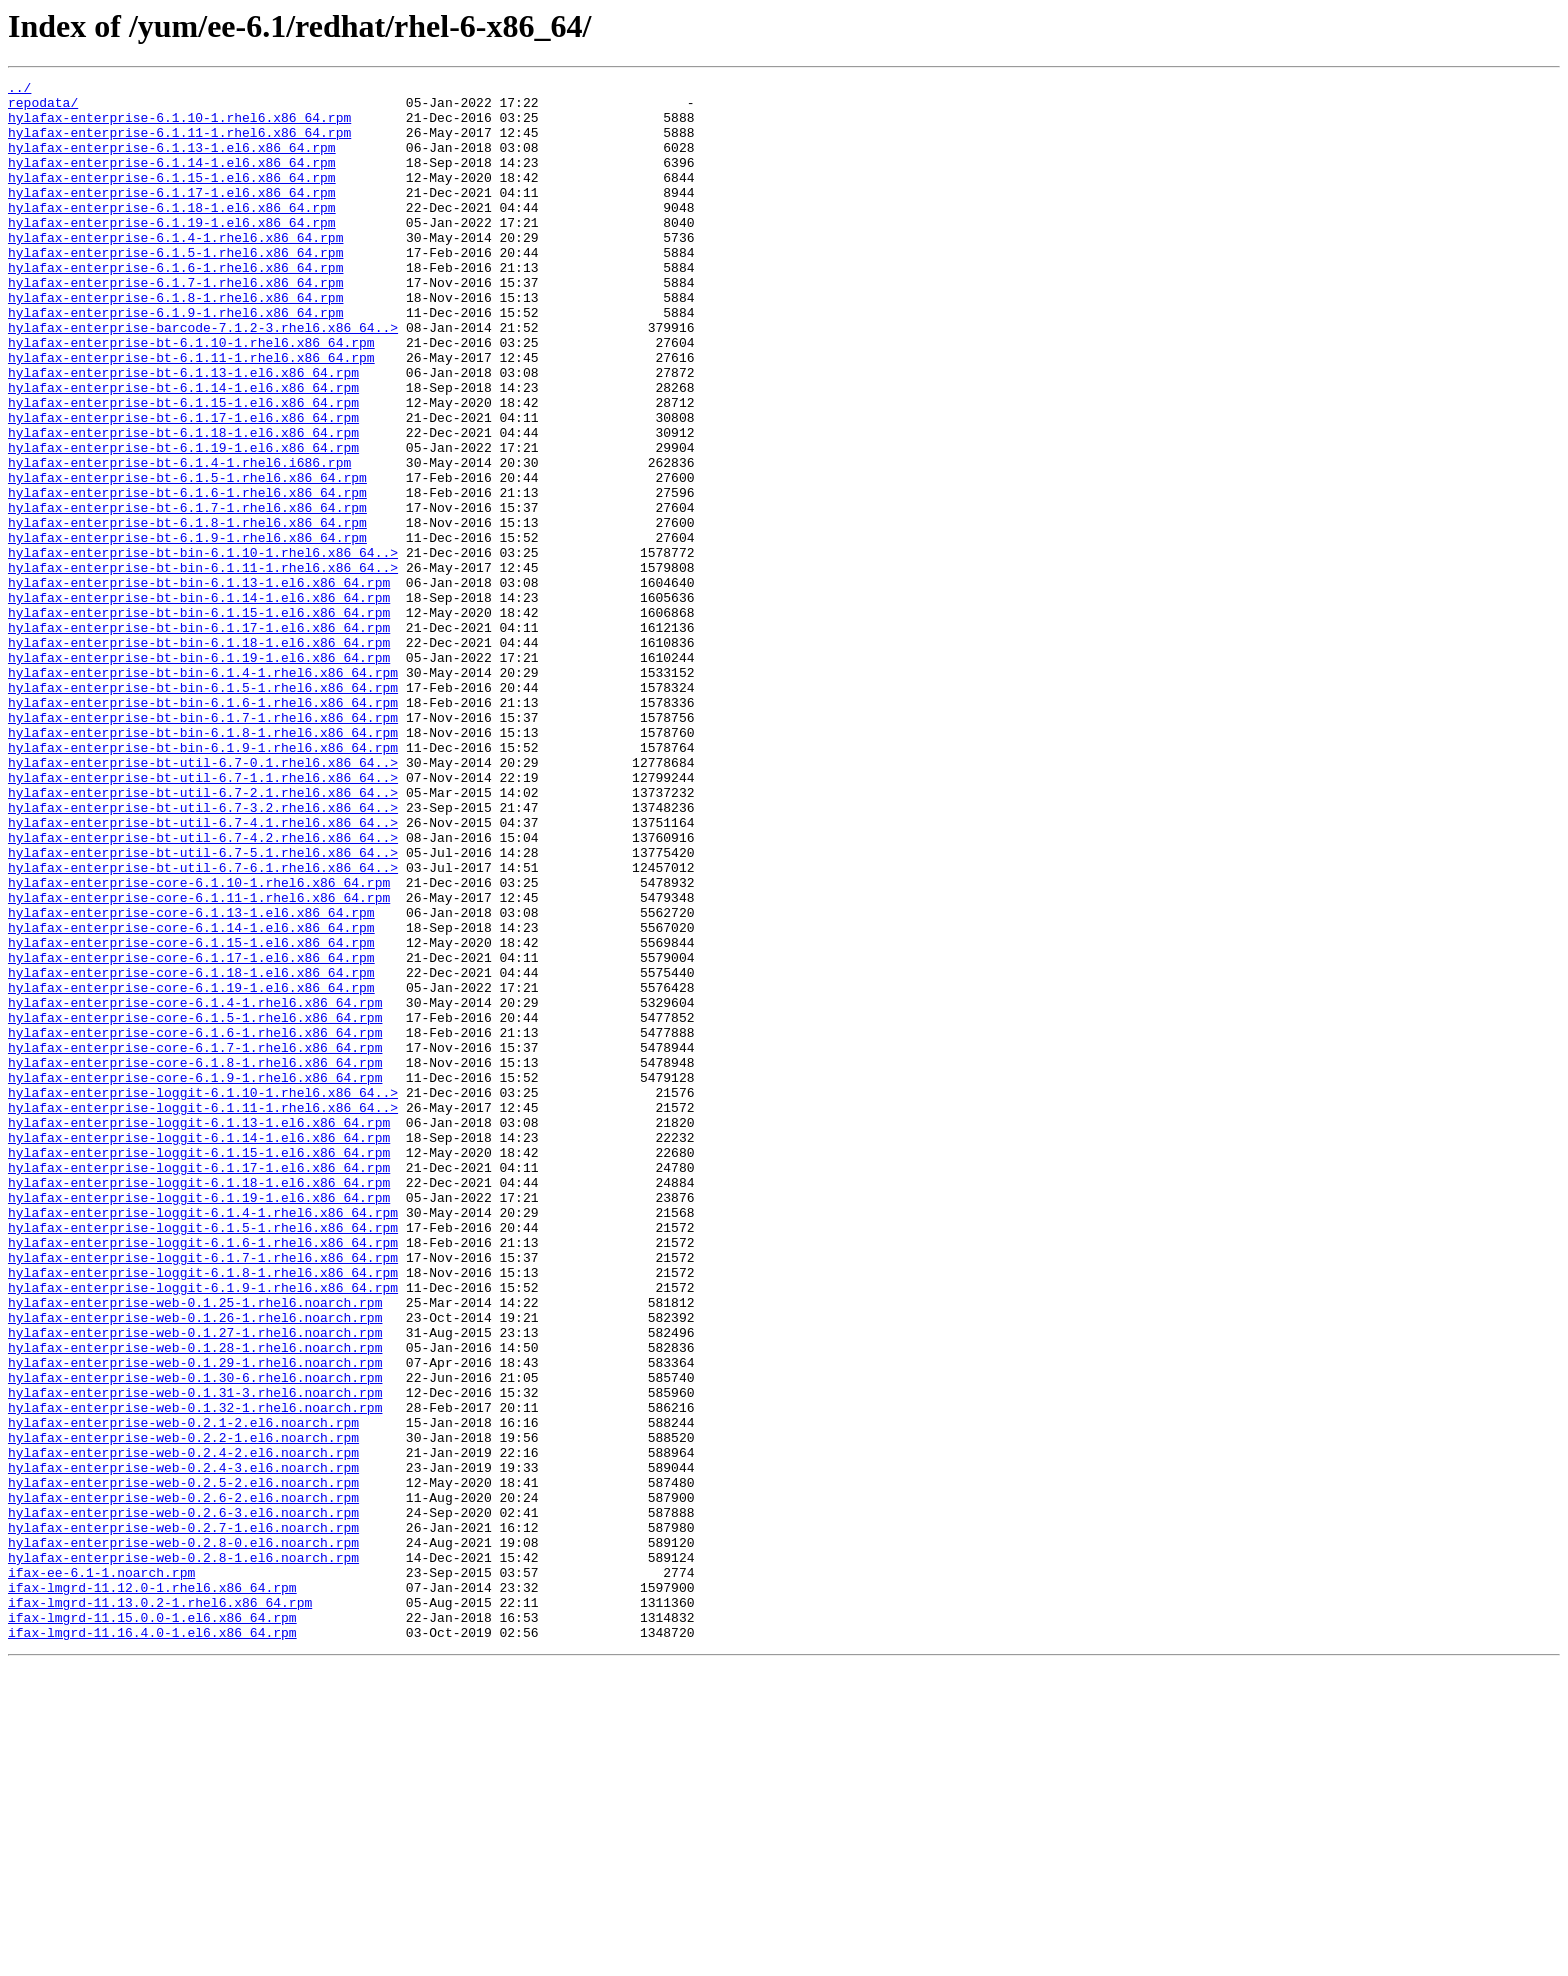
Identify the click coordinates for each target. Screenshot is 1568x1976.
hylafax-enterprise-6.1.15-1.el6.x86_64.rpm (172, 198)
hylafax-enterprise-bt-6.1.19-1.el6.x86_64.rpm (183, 522)
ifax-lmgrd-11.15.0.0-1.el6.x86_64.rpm (152, 1926)
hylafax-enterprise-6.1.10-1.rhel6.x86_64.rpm (179, 126)
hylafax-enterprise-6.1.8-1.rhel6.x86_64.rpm (175, 342)
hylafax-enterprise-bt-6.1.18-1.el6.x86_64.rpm (183, 504)
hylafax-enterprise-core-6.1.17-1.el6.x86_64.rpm (191, 1134)
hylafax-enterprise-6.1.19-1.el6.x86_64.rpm (172, 252)
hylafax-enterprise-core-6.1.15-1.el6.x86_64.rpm (191, 1116)
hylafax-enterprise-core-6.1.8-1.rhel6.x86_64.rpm (195, 1260)
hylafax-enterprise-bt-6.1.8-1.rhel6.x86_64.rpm (187, 612)
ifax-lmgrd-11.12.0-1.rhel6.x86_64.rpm (152, 1890)
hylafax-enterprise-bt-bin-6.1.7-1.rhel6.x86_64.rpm (203, 846)
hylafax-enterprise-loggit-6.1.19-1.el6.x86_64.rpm (199, 1422)
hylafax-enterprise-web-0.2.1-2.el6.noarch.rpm (183, 1692)
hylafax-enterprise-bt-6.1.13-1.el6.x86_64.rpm (183, 432)
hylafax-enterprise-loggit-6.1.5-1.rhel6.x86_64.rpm (203, 1458)
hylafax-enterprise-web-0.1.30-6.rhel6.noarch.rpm (195, 1638)
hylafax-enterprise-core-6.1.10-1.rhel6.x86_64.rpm (199, 1044)
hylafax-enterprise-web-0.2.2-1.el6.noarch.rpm (183, 1710)
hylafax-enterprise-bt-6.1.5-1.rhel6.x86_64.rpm (187, 558)
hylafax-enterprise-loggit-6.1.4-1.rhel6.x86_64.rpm (203, 1440)
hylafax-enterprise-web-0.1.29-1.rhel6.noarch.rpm (195, 1620)
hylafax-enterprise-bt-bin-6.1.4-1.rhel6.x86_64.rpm (203, 792)
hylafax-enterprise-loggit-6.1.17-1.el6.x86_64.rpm (199, 1386)
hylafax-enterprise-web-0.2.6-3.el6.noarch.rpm (183, 1800)
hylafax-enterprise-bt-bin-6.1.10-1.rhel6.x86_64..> (203, 648)
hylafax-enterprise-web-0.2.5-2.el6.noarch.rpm (183, 1764)
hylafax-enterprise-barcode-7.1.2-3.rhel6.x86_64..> (203, 378)
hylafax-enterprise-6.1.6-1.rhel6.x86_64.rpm (175, 306)
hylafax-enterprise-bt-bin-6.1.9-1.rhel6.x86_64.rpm (203, 882)
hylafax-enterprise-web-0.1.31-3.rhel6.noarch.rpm (195, 1656)
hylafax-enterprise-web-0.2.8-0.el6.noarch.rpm (183, 1836)
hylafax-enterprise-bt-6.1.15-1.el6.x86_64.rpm (183, 468)
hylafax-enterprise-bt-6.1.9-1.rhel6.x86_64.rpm (187, 630)
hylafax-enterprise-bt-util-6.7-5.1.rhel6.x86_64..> (203, 1008)
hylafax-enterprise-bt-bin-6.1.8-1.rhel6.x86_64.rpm (203, 864)
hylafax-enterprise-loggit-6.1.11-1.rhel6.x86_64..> (203, 1314)
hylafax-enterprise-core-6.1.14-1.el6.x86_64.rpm (191, 1098)
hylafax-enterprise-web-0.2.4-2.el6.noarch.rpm (183, 1728)
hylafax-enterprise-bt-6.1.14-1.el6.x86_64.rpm (183, 450)
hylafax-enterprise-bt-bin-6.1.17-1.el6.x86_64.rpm (199, 738)
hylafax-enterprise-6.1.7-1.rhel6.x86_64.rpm (175, 324)
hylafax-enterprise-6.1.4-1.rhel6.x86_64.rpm (175, 270)
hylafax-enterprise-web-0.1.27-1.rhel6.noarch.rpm (195, 1584)
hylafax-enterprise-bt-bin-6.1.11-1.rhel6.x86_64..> (203, 666)
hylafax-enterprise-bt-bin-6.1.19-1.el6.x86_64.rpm (199, 774)
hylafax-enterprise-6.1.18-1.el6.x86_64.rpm (172, 234)
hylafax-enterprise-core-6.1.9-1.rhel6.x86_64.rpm (195, 1278)
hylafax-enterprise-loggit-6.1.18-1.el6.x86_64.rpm (199, 1404)
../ (19, 90)
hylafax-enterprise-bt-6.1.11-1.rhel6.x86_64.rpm (191, 414)
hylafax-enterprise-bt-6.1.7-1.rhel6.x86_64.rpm (187, 594)
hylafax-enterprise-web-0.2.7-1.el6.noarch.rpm (183, 1818)
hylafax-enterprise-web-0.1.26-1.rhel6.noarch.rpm (195, 1566)
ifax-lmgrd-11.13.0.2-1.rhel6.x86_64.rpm (160, 1908)
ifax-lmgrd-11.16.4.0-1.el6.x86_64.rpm (152, 1944)
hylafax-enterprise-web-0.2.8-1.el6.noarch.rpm (183, 1854)
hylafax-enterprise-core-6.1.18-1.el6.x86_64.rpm (191, 1152)
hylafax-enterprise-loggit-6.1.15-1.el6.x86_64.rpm (199, 1368)
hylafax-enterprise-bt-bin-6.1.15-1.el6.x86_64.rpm (199, 720)
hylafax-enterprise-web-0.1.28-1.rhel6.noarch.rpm (195, 1602)
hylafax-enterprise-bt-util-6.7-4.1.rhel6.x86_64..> (203, 972)
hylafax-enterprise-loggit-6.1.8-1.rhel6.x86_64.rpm (203, 1512)
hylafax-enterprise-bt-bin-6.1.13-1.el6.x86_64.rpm (199, 684)
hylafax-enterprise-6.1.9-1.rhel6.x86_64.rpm (175, 360)
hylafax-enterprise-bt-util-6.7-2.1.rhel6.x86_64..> (203, 936)
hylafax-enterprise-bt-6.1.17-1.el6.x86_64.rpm (183, 486)
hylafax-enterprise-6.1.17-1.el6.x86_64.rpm (172, 216)
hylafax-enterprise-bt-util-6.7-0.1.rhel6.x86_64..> (203, 900)
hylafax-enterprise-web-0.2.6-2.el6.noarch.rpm (183, 1782)
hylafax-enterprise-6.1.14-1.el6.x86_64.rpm (172, 180)
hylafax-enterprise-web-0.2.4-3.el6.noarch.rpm (183, 1746)
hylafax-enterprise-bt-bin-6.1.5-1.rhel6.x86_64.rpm (203, 810)
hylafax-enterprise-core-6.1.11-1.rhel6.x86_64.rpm (199, 1062)
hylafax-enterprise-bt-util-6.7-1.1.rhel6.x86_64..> (203, 918)
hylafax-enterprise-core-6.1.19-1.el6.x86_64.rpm (191, 1170)
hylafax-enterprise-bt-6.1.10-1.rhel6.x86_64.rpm (191, 396)
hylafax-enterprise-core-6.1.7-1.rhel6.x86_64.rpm (195, 1242)
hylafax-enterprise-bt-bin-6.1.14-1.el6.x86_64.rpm (199, 702)
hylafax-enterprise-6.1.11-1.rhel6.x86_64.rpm (179, 144)
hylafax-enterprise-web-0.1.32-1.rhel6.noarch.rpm (195, 1674)
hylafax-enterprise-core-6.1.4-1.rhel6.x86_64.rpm (195, 1188)
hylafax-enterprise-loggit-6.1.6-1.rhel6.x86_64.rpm (203, 1476)
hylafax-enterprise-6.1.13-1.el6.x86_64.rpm (172, 162)
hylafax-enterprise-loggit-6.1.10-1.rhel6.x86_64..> (203, 1296)
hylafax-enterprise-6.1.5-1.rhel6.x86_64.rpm (175, 288)
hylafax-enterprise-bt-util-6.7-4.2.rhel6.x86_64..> (203, 990)
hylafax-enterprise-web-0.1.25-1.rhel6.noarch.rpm (195, 1548)
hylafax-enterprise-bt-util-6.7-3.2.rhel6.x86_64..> (203, 954)
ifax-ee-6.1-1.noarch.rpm (101, 1872)
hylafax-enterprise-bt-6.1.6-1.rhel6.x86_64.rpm (187, 576)
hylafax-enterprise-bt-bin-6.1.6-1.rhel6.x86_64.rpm (203, 828)
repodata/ (43, 108)
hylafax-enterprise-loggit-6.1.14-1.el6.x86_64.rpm (199, 1350)
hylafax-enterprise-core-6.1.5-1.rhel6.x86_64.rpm (195, 1206)
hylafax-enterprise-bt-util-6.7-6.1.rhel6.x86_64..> (203, 1026)
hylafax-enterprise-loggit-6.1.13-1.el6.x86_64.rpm (199, 1332)
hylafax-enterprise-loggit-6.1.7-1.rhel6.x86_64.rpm (203, 1494)
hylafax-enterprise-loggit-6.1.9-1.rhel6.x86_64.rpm (203, 1530)
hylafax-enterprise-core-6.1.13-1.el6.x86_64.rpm (191, 1080)
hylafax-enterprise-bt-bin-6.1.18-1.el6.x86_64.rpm (199, 756)
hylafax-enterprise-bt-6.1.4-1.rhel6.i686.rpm (179, 540)
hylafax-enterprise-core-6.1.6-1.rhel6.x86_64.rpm (195, 1224)
